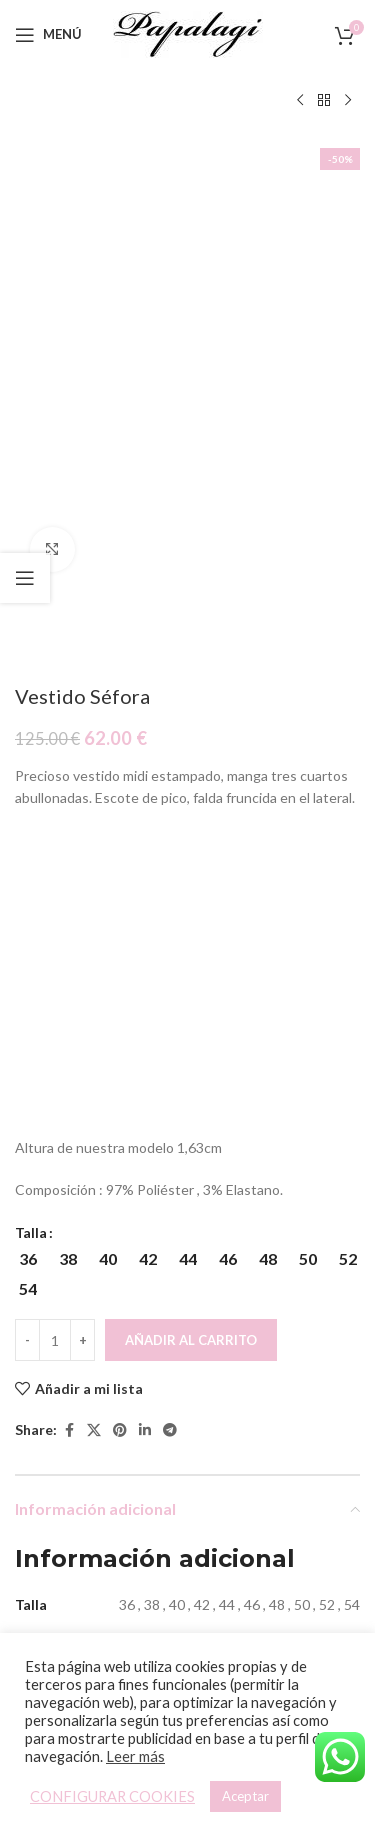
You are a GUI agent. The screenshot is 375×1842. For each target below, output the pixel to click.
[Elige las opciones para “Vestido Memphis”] (81, 1512)
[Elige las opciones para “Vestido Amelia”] (258, 1512)
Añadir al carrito (191, 909)
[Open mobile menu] (48, 35)
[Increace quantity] (82, 910)
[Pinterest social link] (120, 1000)
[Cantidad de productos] (55, 910)
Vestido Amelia (276, 1555)
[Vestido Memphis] (99, 1457)
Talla (31, 802)
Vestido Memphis (98, 1555)
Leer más (135, 1756)
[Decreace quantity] (27, 910)
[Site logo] (188, 32)
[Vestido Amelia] (277, 1457)
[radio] (27, 829)
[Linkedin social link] (145, 1000)
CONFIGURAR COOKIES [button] (112, 1796)
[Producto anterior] (300, 101)
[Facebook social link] (69, 1000)
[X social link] (94, 1000)
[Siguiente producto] (348, 101)
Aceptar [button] (245, 1796)
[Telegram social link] (170, 1000)
